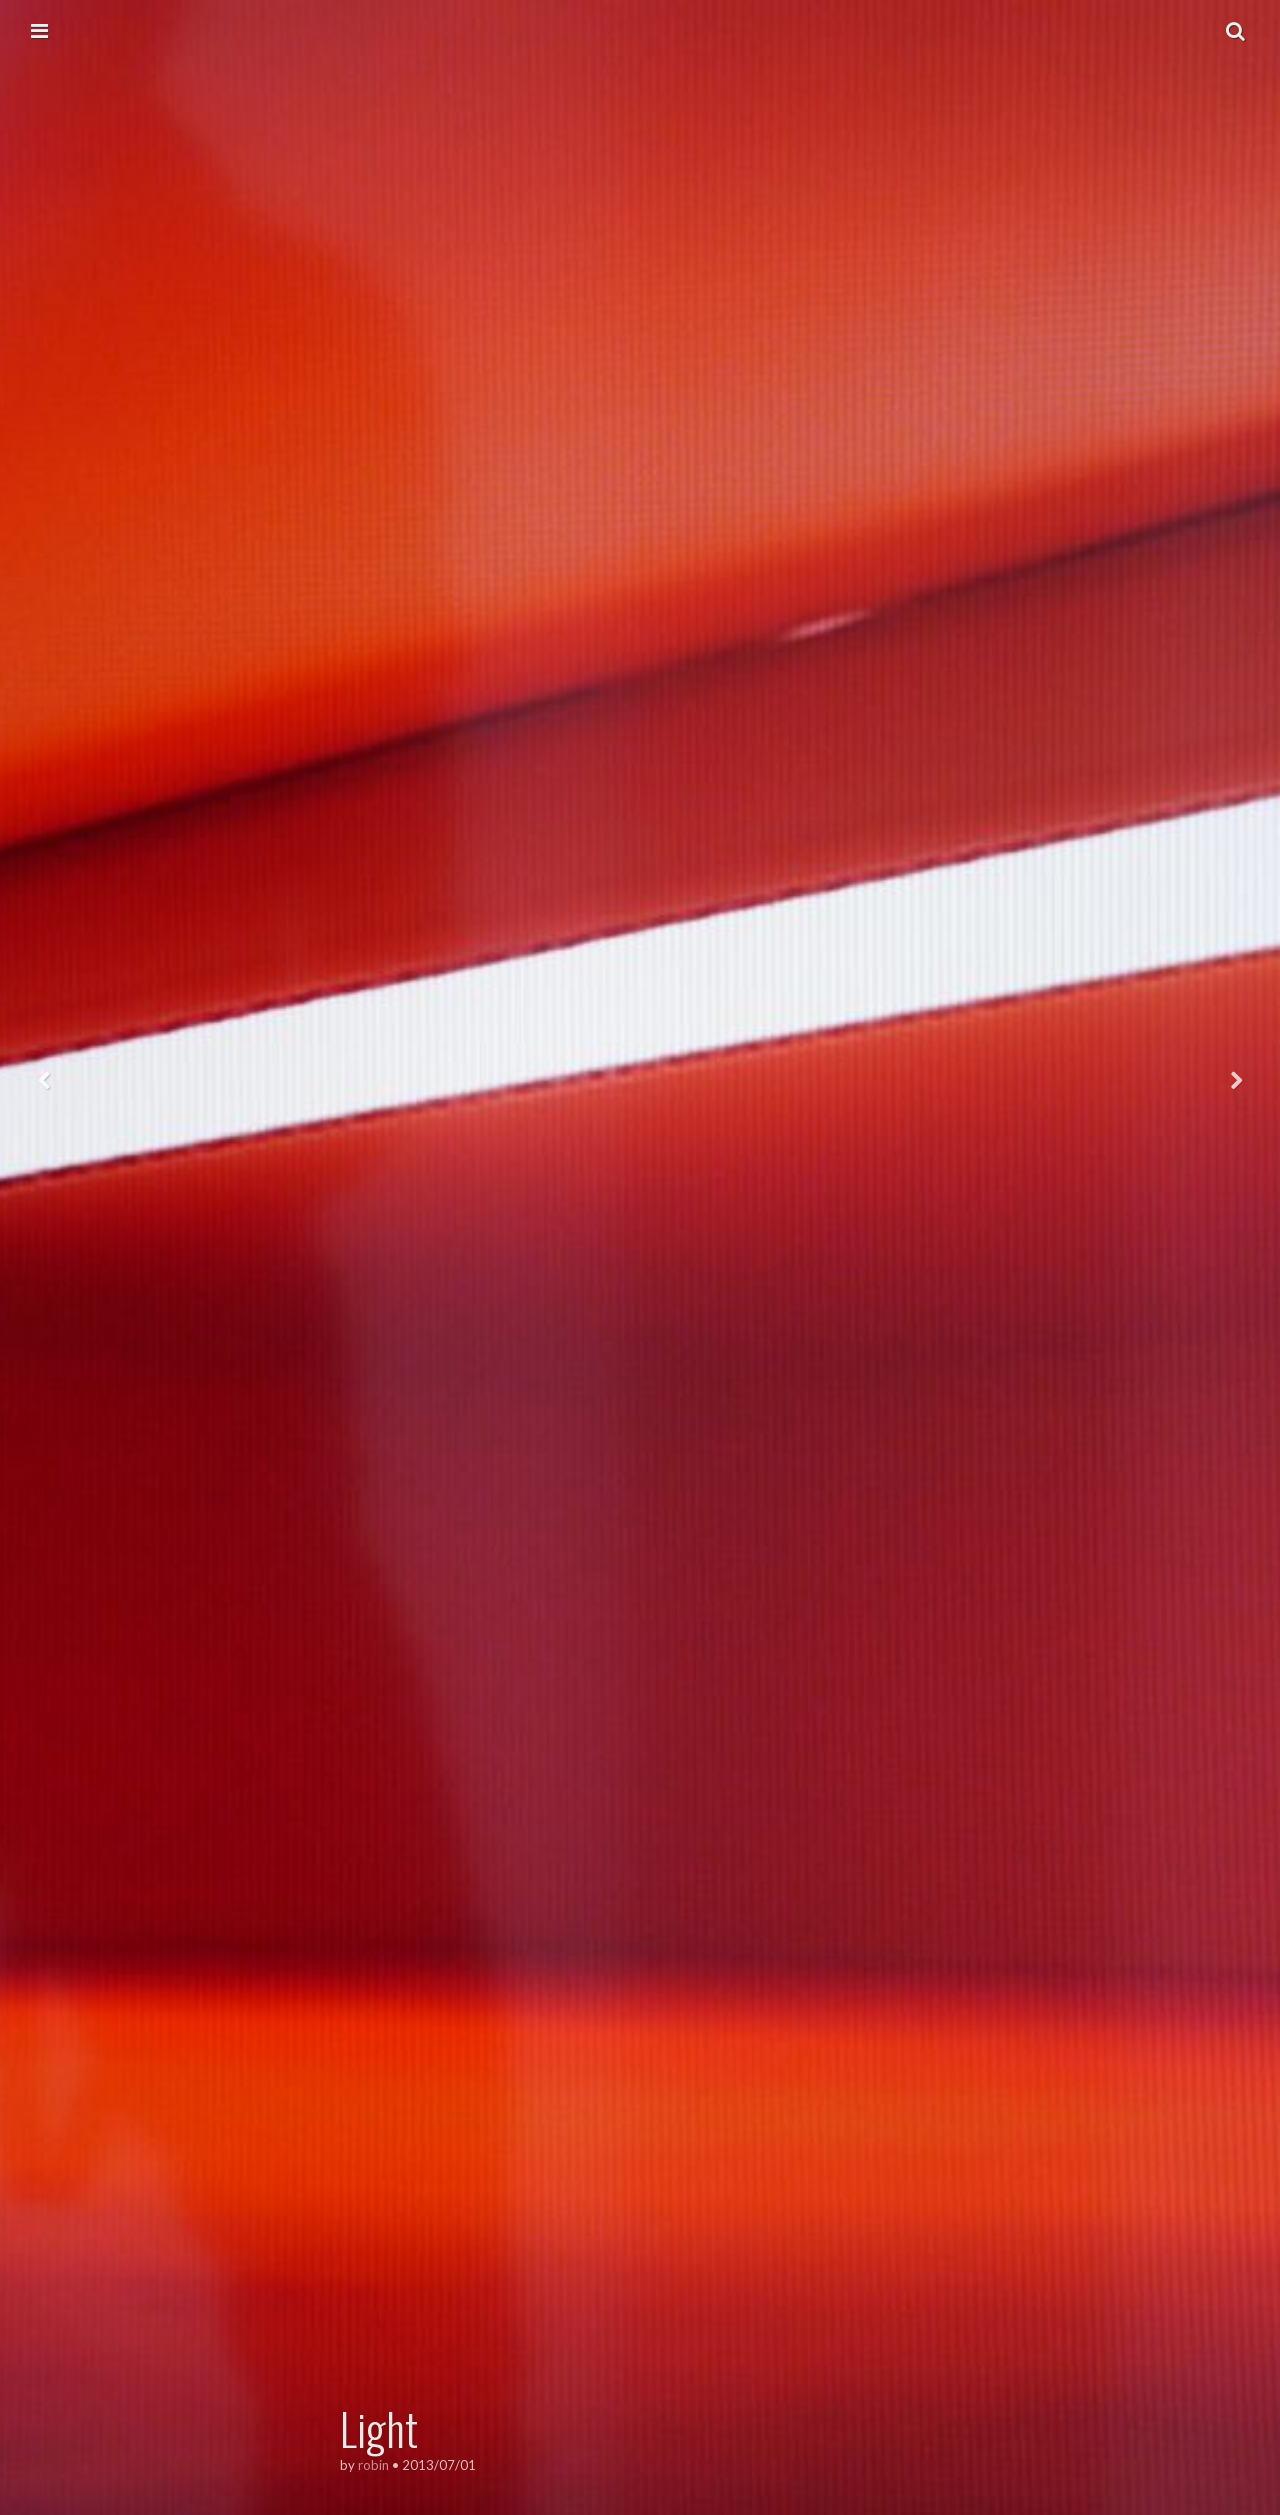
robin (373, 2465)
